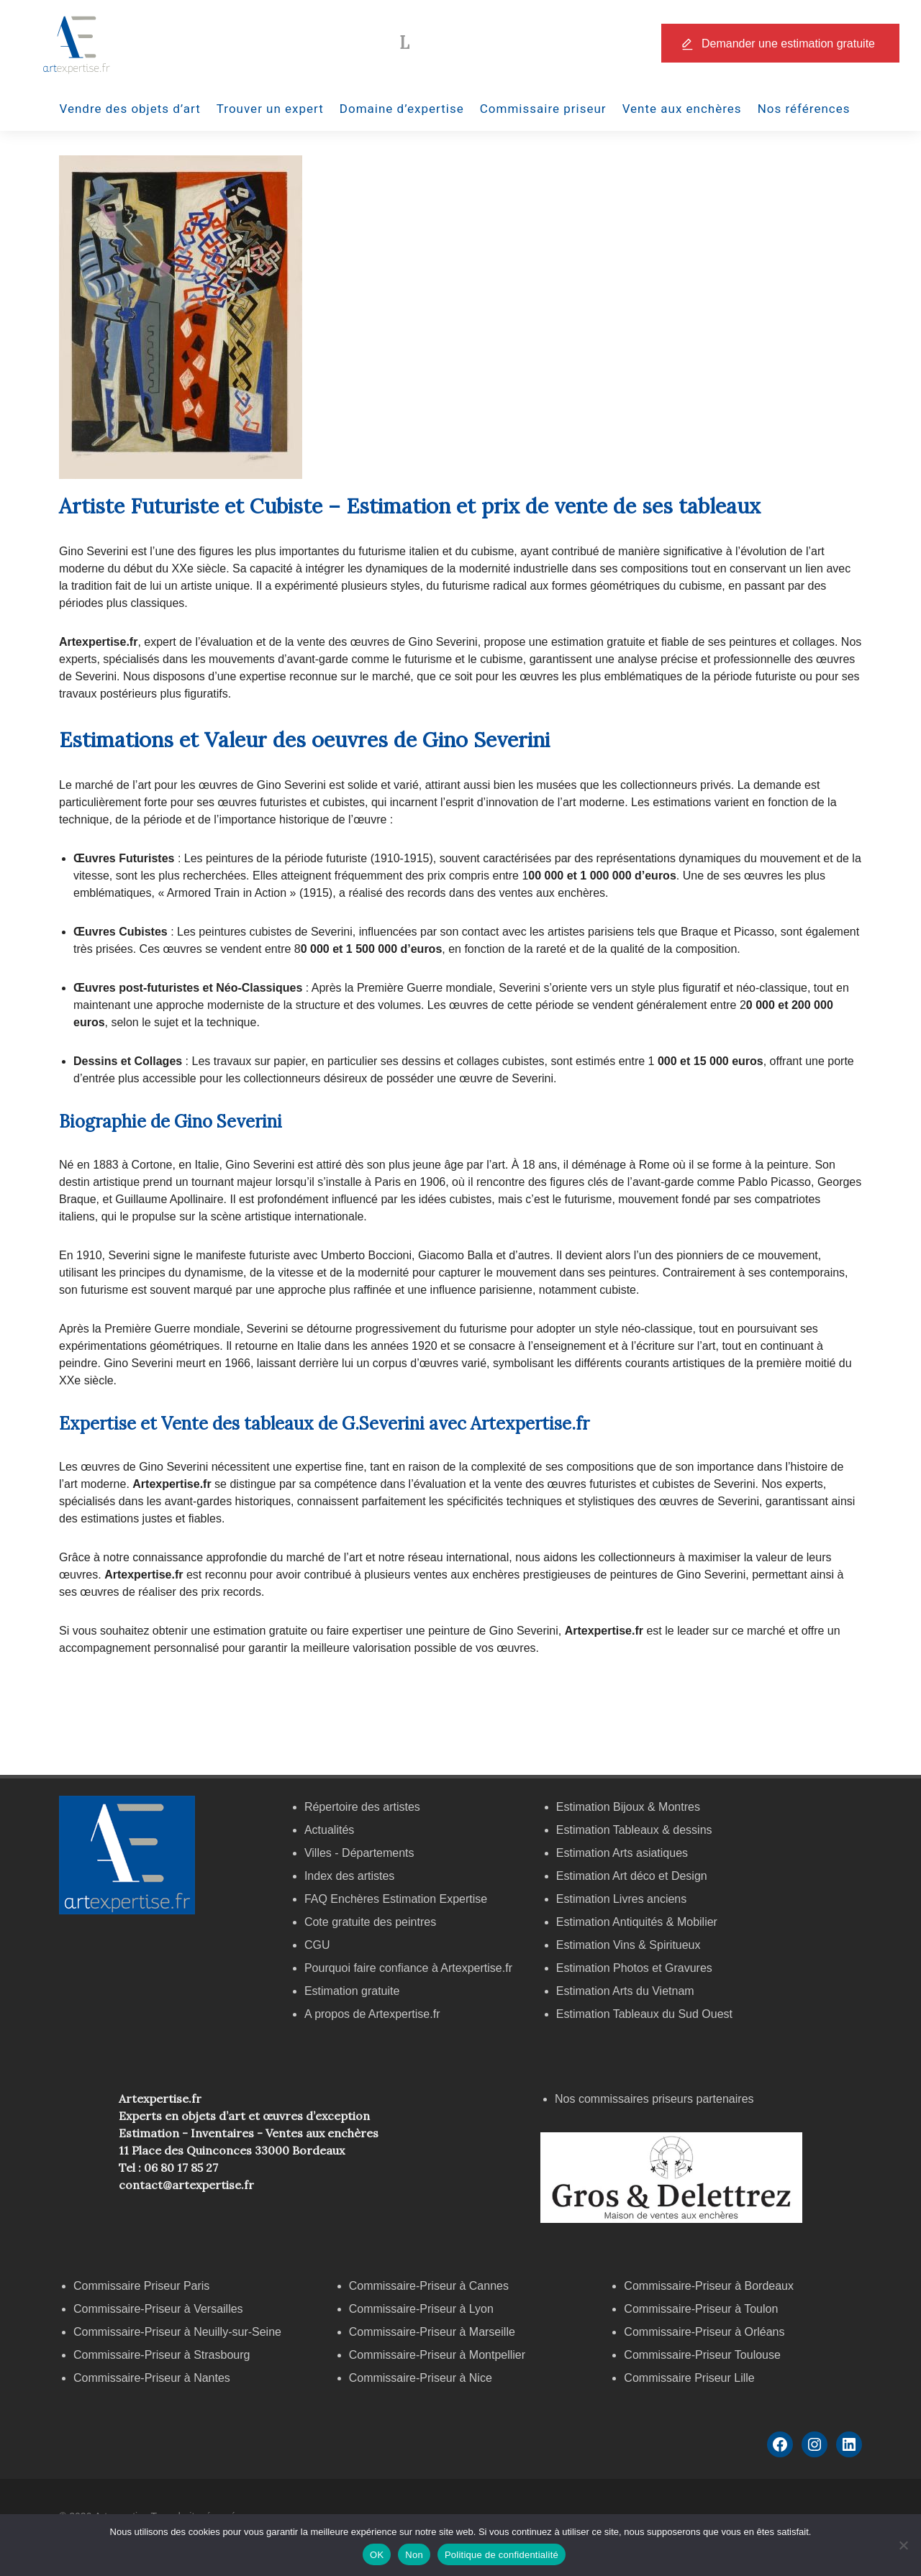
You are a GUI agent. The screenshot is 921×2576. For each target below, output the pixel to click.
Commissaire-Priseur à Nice (420, 2378)
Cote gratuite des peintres (370, 1922)
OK (377, 2554)
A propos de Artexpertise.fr (372, 2014)
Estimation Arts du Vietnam (625, 1991)
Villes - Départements (359, 1853)
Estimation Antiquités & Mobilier (636, 1922)
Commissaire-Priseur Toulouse (702, 2355)
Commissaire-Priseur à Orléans (704, 2332)
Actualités (329, 1830)
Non (414, 2554)
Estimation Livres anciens (621, 1899)
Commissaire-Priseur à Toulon (701, 2309)
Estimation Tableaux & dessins (634, 1830)
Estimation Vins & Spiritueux (628, 1945)
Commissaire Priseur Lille (689, 2378)
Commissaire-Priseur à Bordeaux (709, 2286)
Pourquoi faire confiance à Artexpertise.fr (408, 1968)
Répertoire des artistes (362, 1807)
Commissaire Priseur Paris (141, 2286)
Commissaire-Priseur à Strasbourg (163, 2355)
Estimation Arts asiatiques (622, 1853)
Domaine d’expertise (402, 108)
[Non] (903, 2545)
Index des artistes (349, 1876)
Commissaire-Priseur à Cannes (430, 2286)
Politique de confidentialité (501, 2554)
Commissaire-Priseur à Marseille (432, 2332)
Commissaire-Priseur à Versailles (158, 2309)
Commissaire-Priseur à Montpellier (437, 2355)
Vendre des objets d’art (130, 108)
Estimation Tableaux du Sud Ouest (644, 2014)
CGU (317, 1945)
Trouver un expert (270, 108)
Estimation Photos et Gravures (634, 1968)
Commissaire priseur (543, 108)
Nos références (804, 108)
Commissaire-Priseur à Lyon (421, 2309)
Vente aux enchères (682, 108)
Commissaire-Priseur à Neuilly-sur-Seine (177, 2332)
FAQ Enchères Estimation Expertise (395, 1899)
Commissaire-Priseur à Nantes (151, 2378)
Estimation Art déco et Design (631, 1876)
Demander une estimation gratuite (788, 43)
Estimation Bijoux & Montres (628, 1807)
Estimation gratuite (352, 1991)
